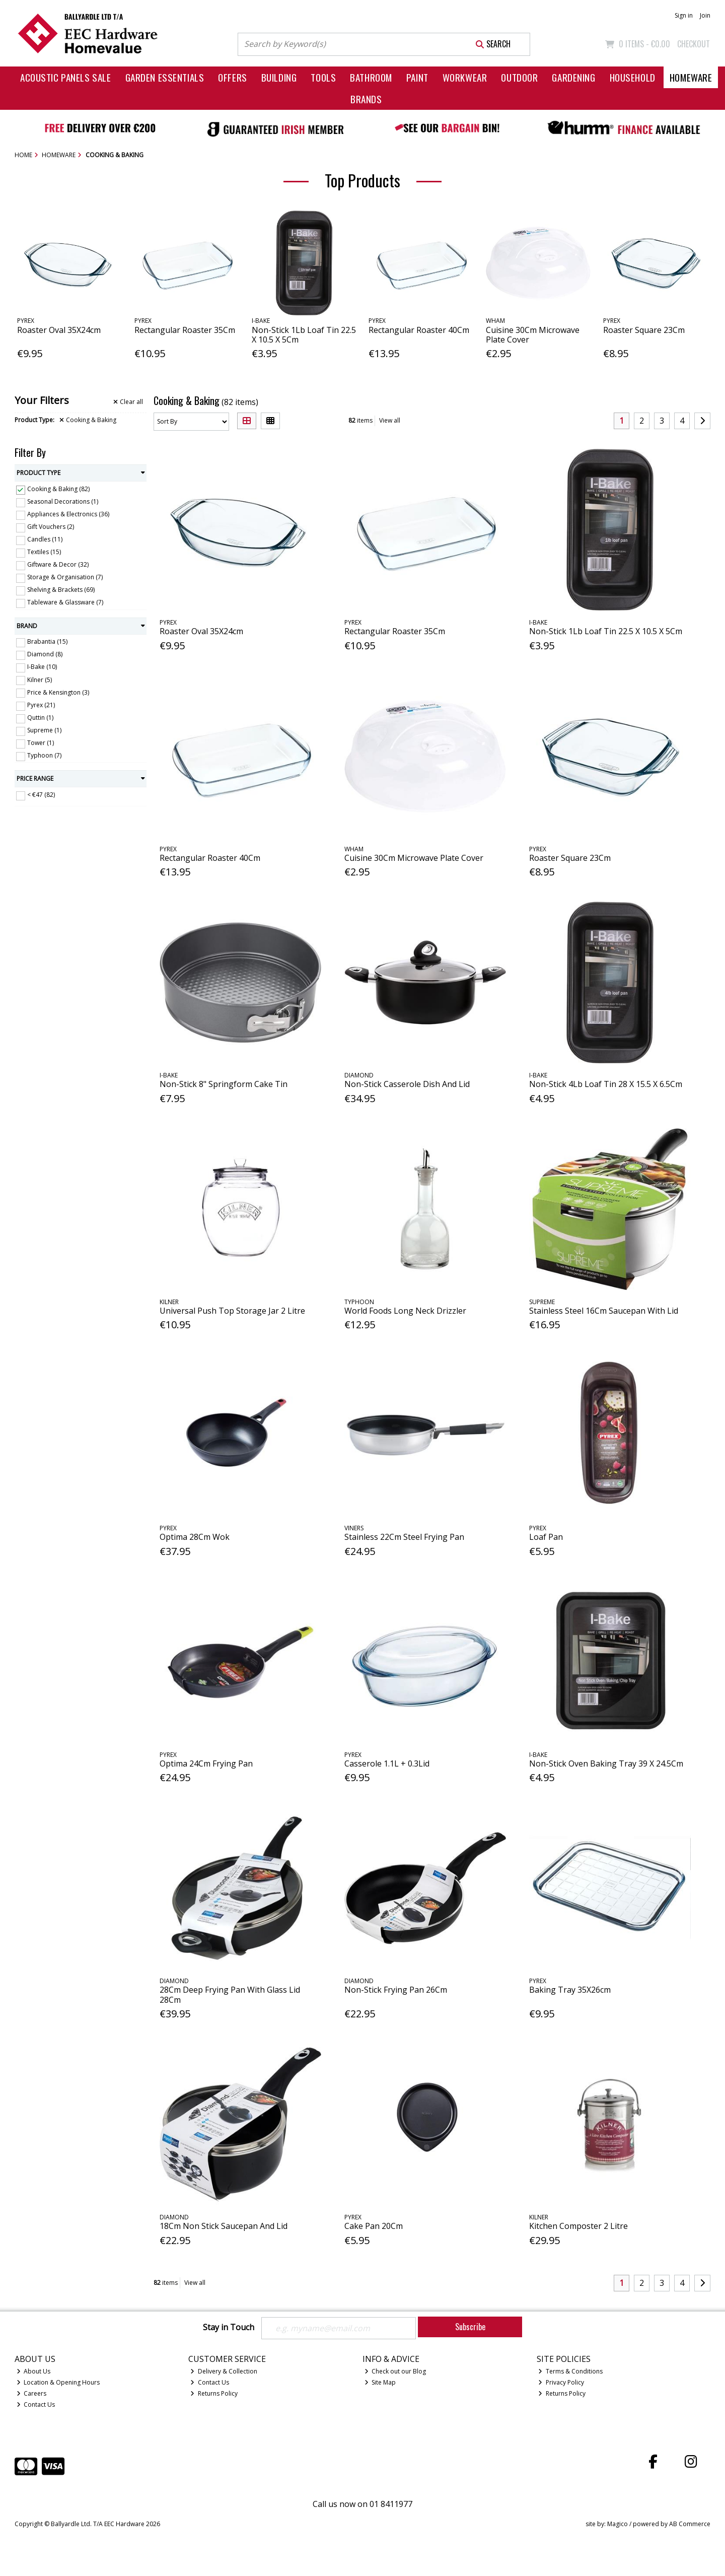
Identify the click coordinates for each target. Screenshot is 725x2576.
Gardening (573, 77)
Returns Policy (214, 2393)
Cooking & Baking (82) (58, 489)
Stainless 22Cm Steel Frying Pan (404, 1536)
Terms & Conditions (570, 2371)
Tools (323, 77)
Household (633, 77)
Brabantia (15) (47, 641)
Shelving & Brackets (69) (61, 589)
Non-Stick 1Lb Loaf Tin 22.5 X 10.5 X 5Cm (304, 334)
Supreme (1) (44, 730)
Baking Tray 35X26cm (570, 1989)
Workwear (465, 77)
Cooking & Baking (87, 420)
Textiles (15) (44, 552)
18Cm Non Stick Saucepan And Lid (223, 2225)
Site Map (380, 2382)
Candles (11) (44, 539)
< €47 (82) (41, 794)
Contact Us (36, 2404)
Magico (617, 2524)
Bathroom (371, 77)
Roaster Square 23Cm (644, 329)
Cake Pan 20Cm (373, 2225)
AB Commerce (689, 2524)
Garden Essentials (164, 77)
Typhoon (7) (44, 755)
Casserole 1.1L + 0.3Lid (386, 1763)
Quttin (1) (40, 717)
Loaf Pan (546, 1536)
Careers (32, 2393)
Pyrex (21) (41, 705)
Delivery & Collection (223, 2371)
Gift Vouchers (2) (50, 526)
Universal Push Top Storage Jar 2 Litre (232, 1310)
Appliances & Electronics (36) (68, 514)
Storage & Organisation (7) (65, 577)
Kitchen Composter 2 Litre (578, 2225)
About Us (34, 2371)
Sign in (684, 15)
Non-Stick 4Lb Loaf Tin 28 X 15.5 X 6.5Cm (605, 1084)
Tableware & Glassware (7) (65, 602)
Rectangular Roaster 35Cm (184, 329)
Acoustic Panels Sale (65, 77)
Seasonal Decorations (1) (62, 501)
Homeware (691, 77)
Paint (417, 77)
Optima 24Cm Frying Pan (206, 1763)
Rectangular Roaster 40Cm (419, 329)
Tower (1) (40, 742)
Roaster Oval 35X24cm (59, 329)
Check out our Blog (395, 2371)
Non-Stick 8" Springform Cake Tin (223, 1084)
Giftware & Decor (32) (58, 564)
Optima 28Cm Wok (195, 1536)
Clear (128, 401)
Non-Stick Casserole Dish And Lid (407, 1084)
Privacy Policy (561, 2382)
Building (279, 77)
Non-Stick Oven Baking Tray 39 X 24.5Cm (606, 1763)
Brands (366, 99)
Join (705, 15)
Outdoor (519, 77)
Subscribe (470, 2327)
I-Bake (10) (42, 666)
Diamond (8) (44, 654)
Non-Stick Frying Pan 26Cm (395, 1989)
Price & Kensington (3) (58, 692)
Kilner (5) (39, 679)
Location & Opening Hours (58, 2382)
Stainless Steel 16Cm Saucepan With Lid (603, 1310)
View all (389, 420)
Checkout (693, 44)
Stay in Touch (228, 2328)
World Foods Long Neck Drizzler (405, 1310)
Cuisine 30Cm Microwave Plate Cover (532, 334)
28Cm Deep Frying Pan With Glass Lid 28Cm (230, 1994)
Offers (232, 77)
